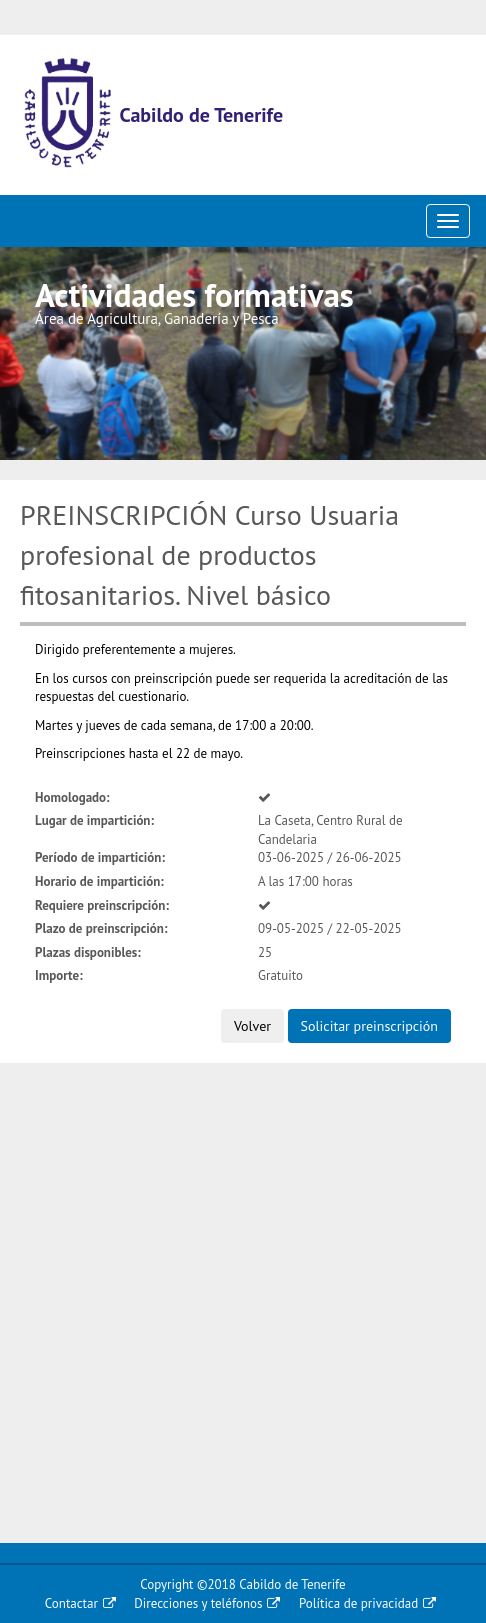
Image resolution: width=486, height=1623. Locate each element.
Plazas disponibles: (88, 952)
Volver (252, 1026)
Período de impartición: (100, 857)
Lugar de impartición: (94, 820)
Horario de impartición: (99, 881)
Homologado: (72, 797)
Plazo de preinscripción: (101, 928)
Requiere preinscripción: (102, 905)
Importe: (59, 975)
